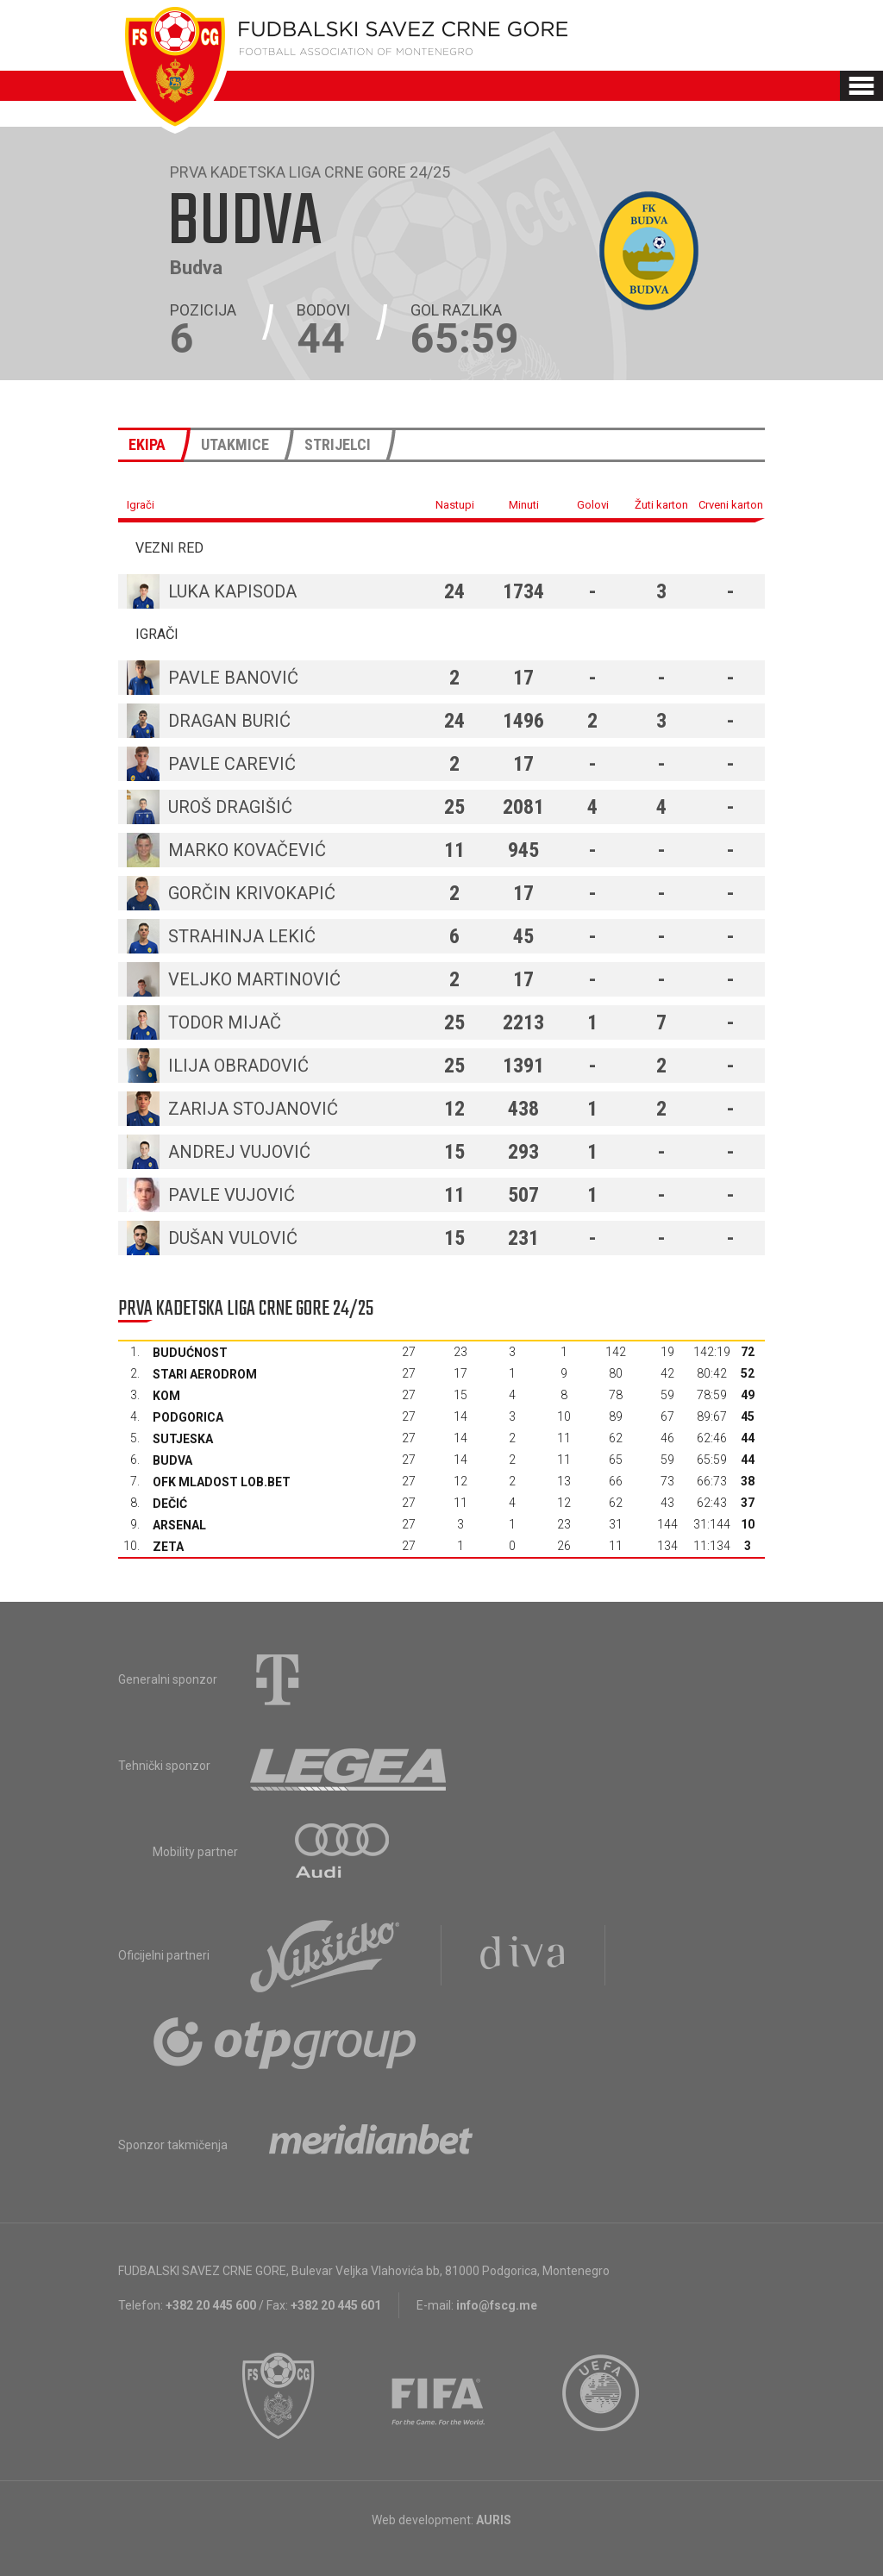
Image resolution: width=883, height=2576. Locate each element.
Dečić (170, 1503)
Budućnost (190, 1353)
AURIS (493, 2520)
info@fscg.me (496, 2305)
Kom (166, 1396)
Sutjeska (183, 1439)
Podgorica (188, 1417)
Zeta (168, 1547)
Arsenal (179, 1525)
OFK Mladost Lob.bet (222, 1482)
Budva (172, 1460)
